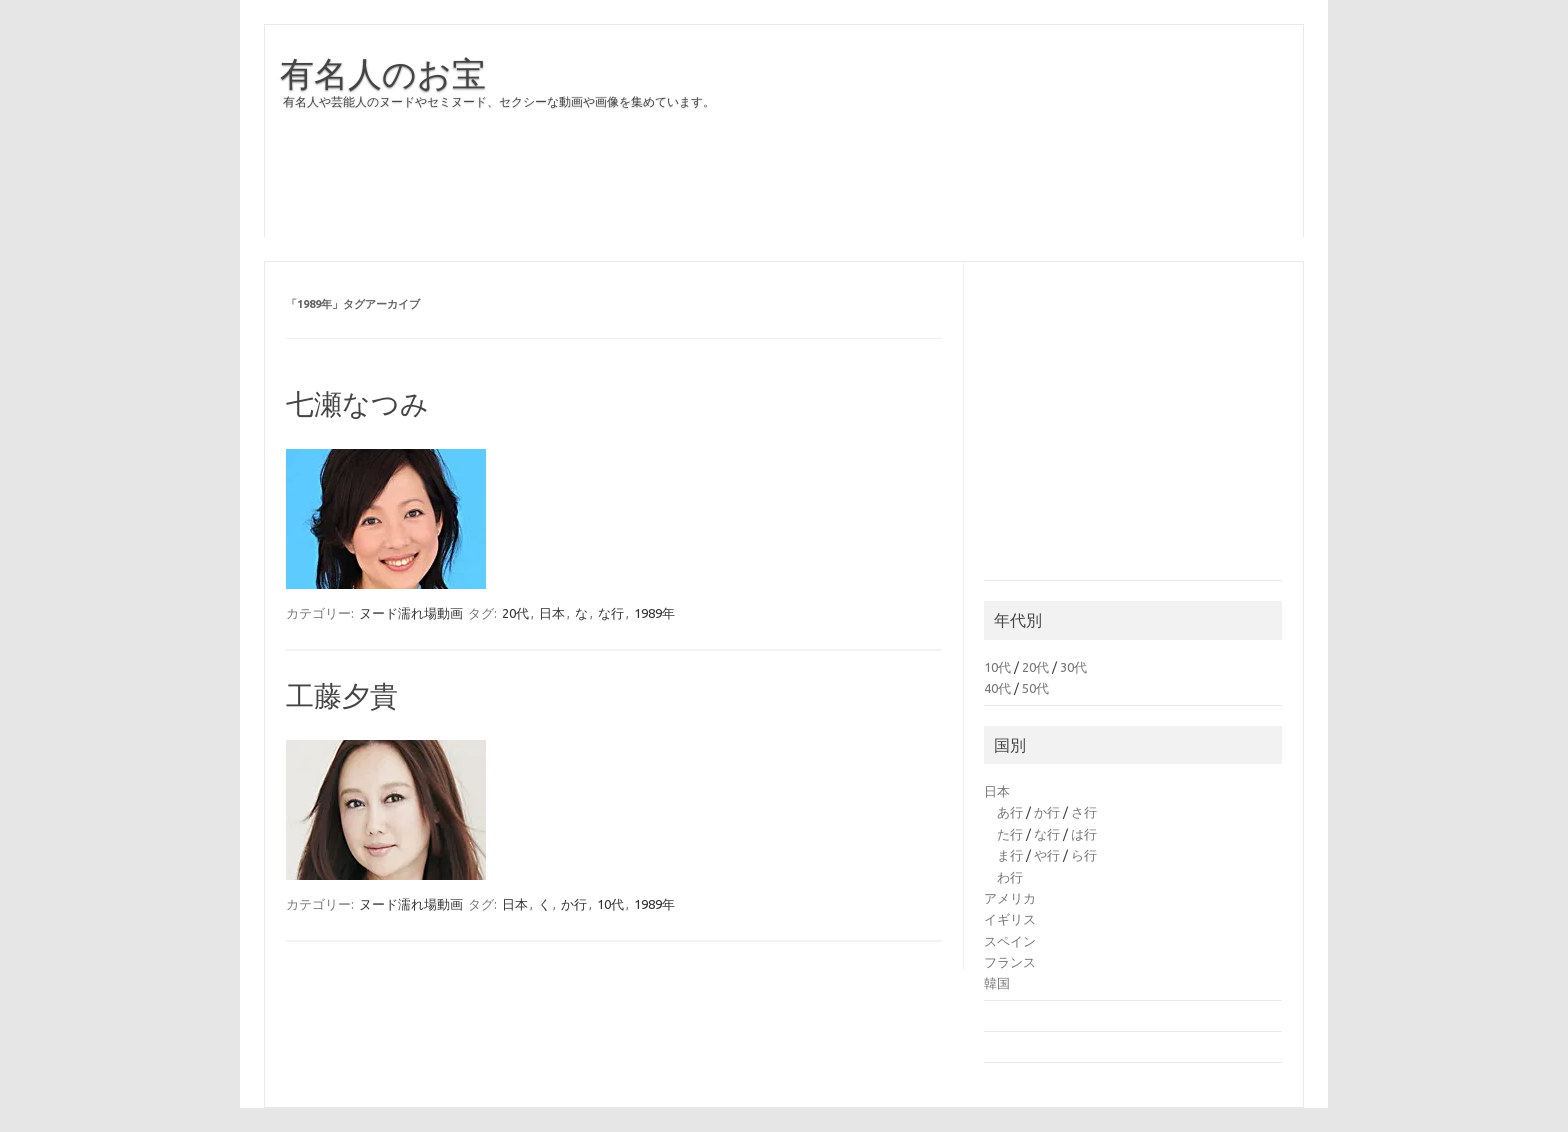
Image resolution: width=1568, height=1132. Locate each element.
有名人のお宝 (383, 73)
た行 (1010, 834)
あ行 (1010, 812)
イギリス (1010, 919)
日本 (552, 613)
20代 (515, 613)
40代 (997, 688)
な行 (611, 613)
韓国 (997, 983)
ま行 (1010, 855)
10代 (610, 904)
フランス (1010, 962)
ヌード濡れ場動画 (411, 613)
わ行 (1010, 877)
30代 (1073, 667)
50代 (1035, 688)
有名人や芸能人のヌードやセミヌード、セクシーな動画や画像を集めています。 (499, 101)
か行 (574, 904)
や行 (1047, 855)
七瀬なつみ (357, 403)
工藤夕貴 (342, 695)
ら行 (1084, 855)
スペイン (1010, 941)
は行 (1084, 834)
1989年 (654, 613)
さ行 (1084, 812)
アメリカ (1010, 898)
